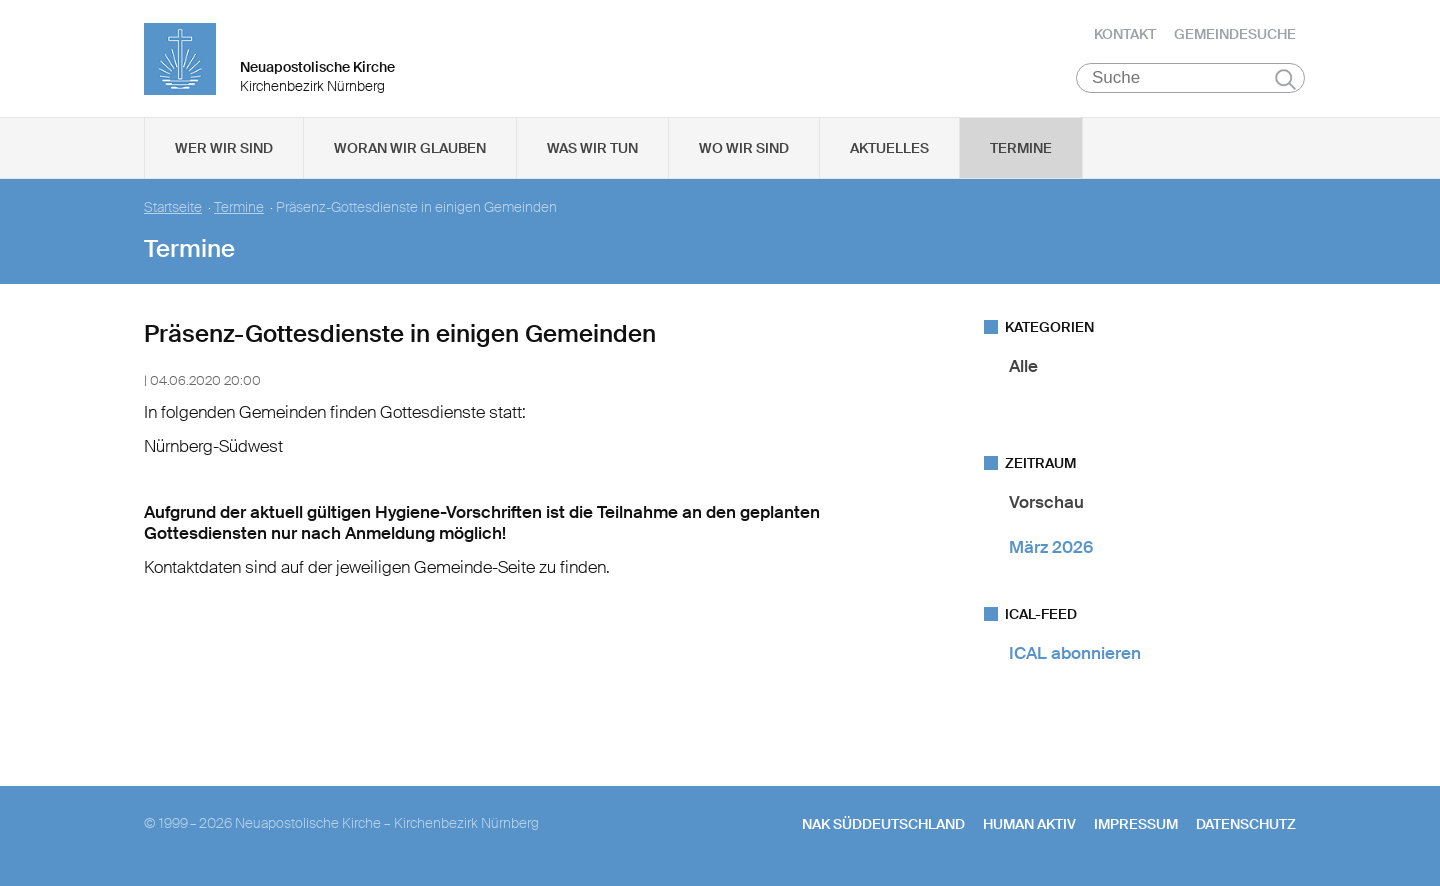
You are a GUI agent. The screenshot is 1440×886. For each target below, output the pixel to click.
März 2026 (1051, 550)
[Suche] (1190, 81)
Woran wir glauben (410, 151)
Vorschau (1046, 505)
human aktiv (1029, 827)
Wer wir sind (224, 151)
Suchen (1285, 82)
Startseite (173, 210)
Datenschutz (1246, 827)
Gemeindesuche (1235, 35)
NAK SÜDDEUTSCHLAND (883, 827)
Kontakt (1125, 35)
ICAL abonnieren (1075, 656)
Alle (1023, 369)
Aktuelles (889, 151)
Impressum (1136, 827)
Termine (1021, 151)
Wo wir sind (744, 151)
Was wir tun (592, 151)
